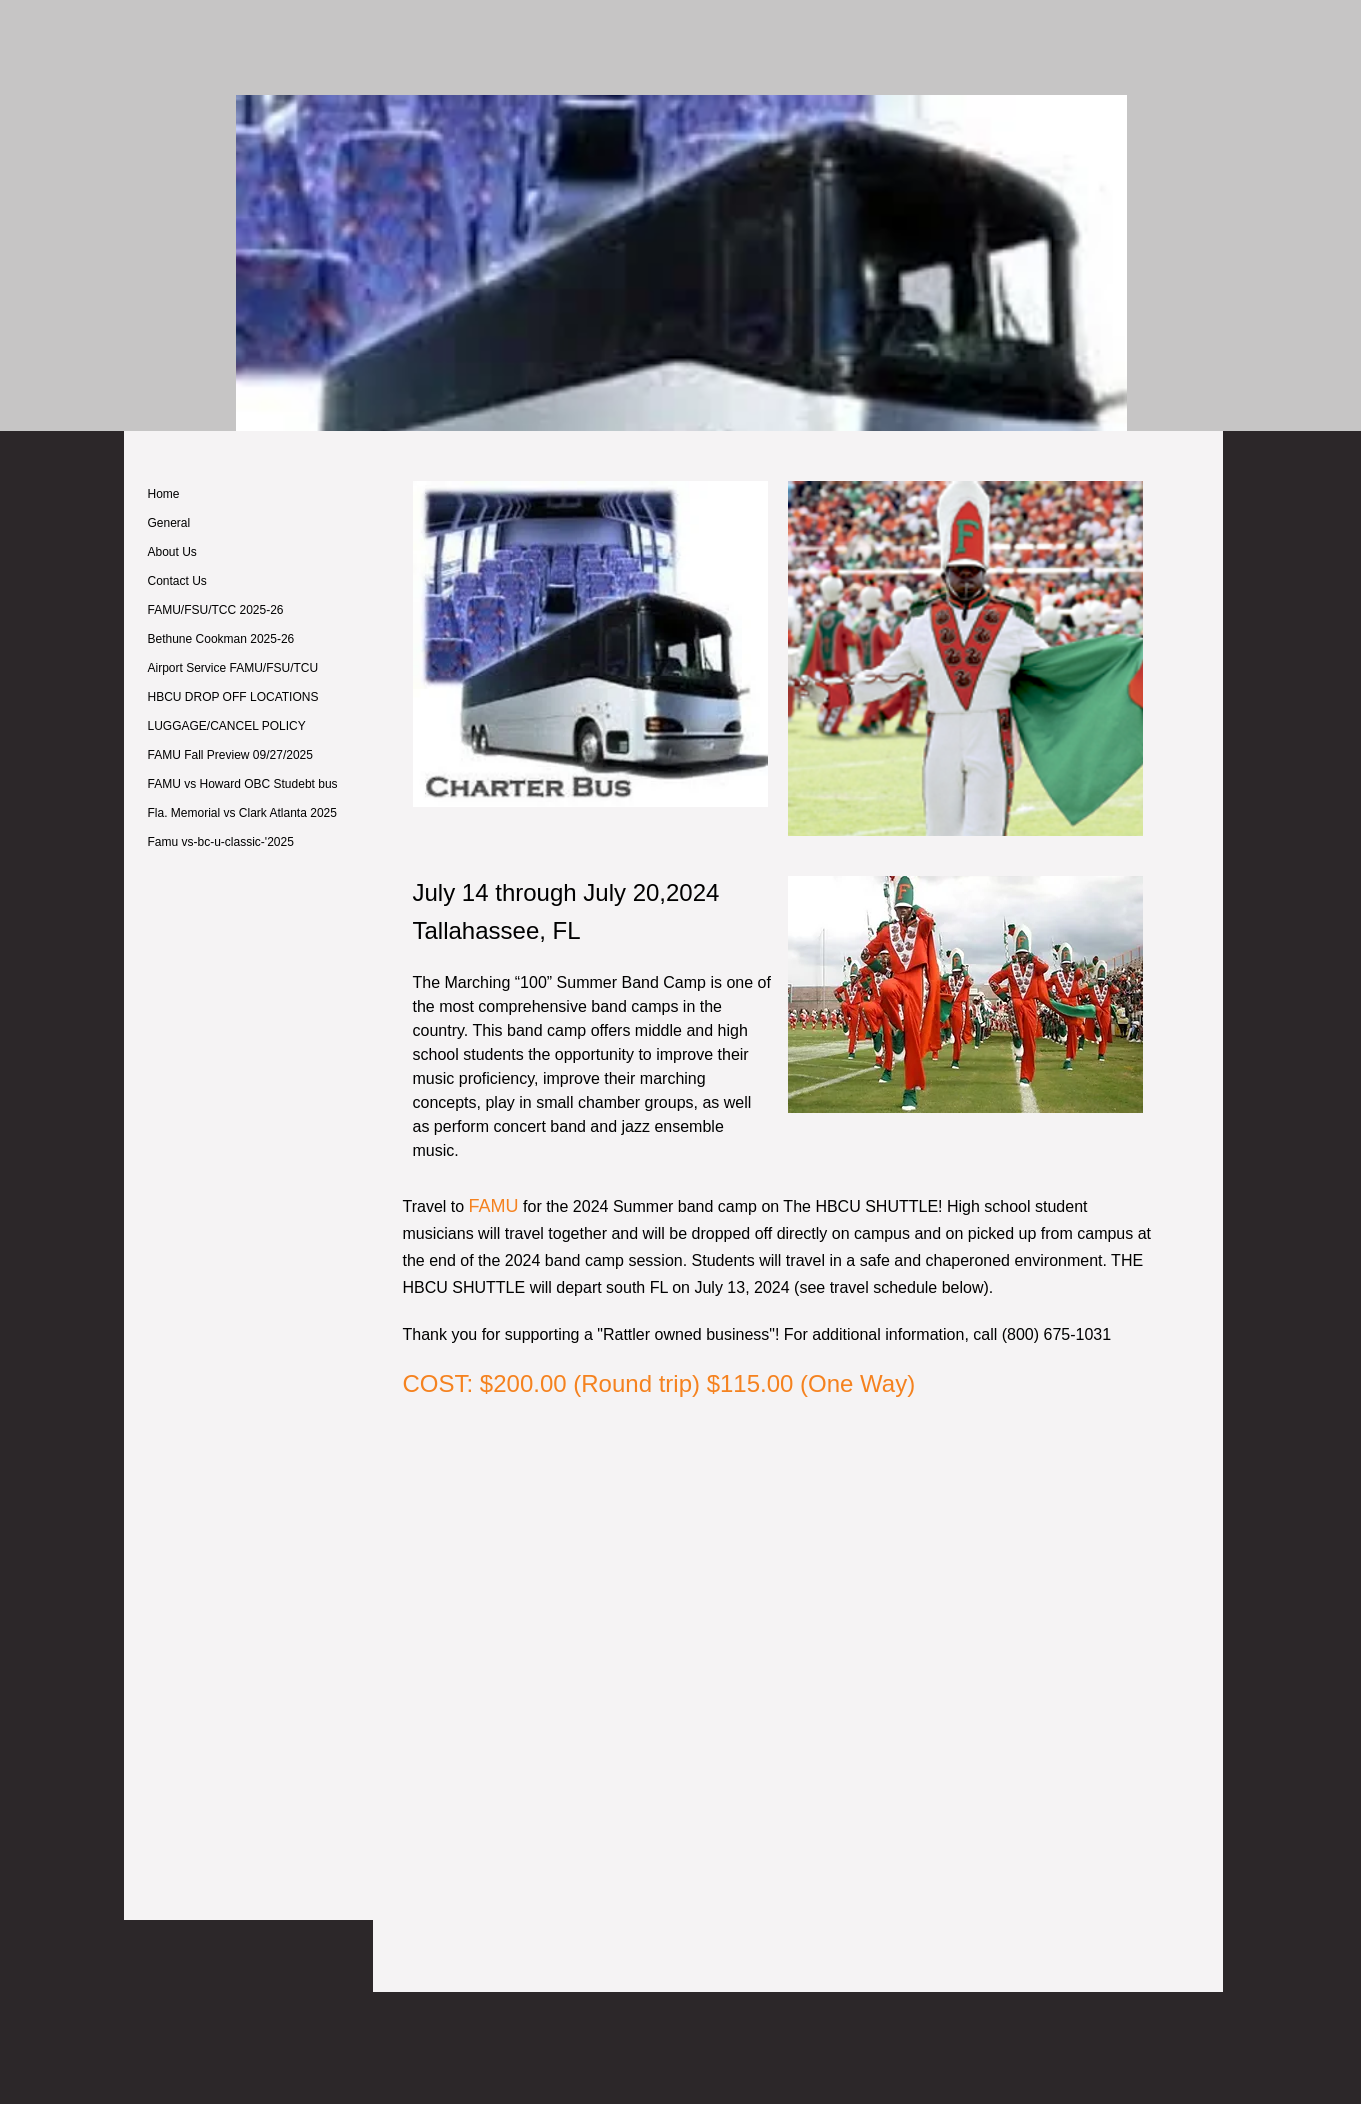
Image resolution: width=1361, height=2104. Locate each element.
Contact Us (177, 581)
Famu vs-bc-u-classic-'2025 (221, 842)
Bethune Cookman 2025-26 (221, 639)
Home (164, 494)
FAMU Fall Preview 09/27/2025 (230, 755)
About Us (172, 552)
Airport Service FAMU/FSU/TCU (233, 668)
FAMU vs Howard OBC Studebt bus (243, 784)
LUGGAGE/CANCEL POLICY (227, 726)
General (169, 523)
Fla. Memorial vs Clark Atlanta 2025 (242, 813)
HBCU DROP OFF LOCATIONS (233, 697)
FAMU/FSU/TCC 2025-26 (216, 610)
